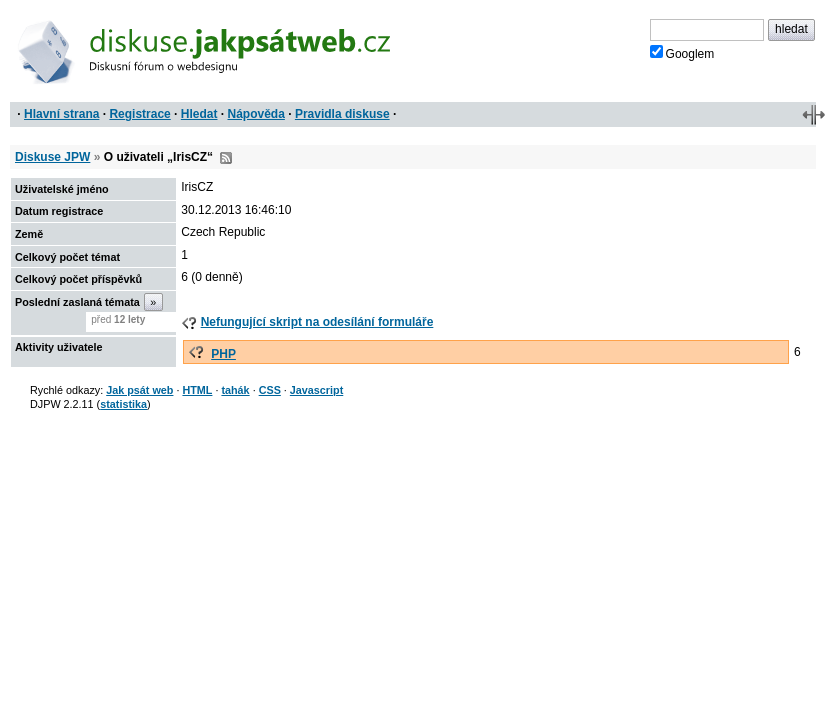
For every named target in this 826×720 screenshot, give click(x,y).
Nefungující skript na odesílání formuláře (317, 322)
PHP (223, 354)
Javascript (316, 390)
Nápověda (256, 114)
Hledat (199, 114)
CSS (270, 390)
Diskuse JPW (52, 157)
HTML (197, 390)
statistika (123, 404)
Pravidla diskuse (342, 114)
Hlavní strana (61, 114)
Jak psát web (139, 390)
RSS (226, 158)
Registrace (139, 114)
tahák (235, 390)
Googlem (682, 53)
